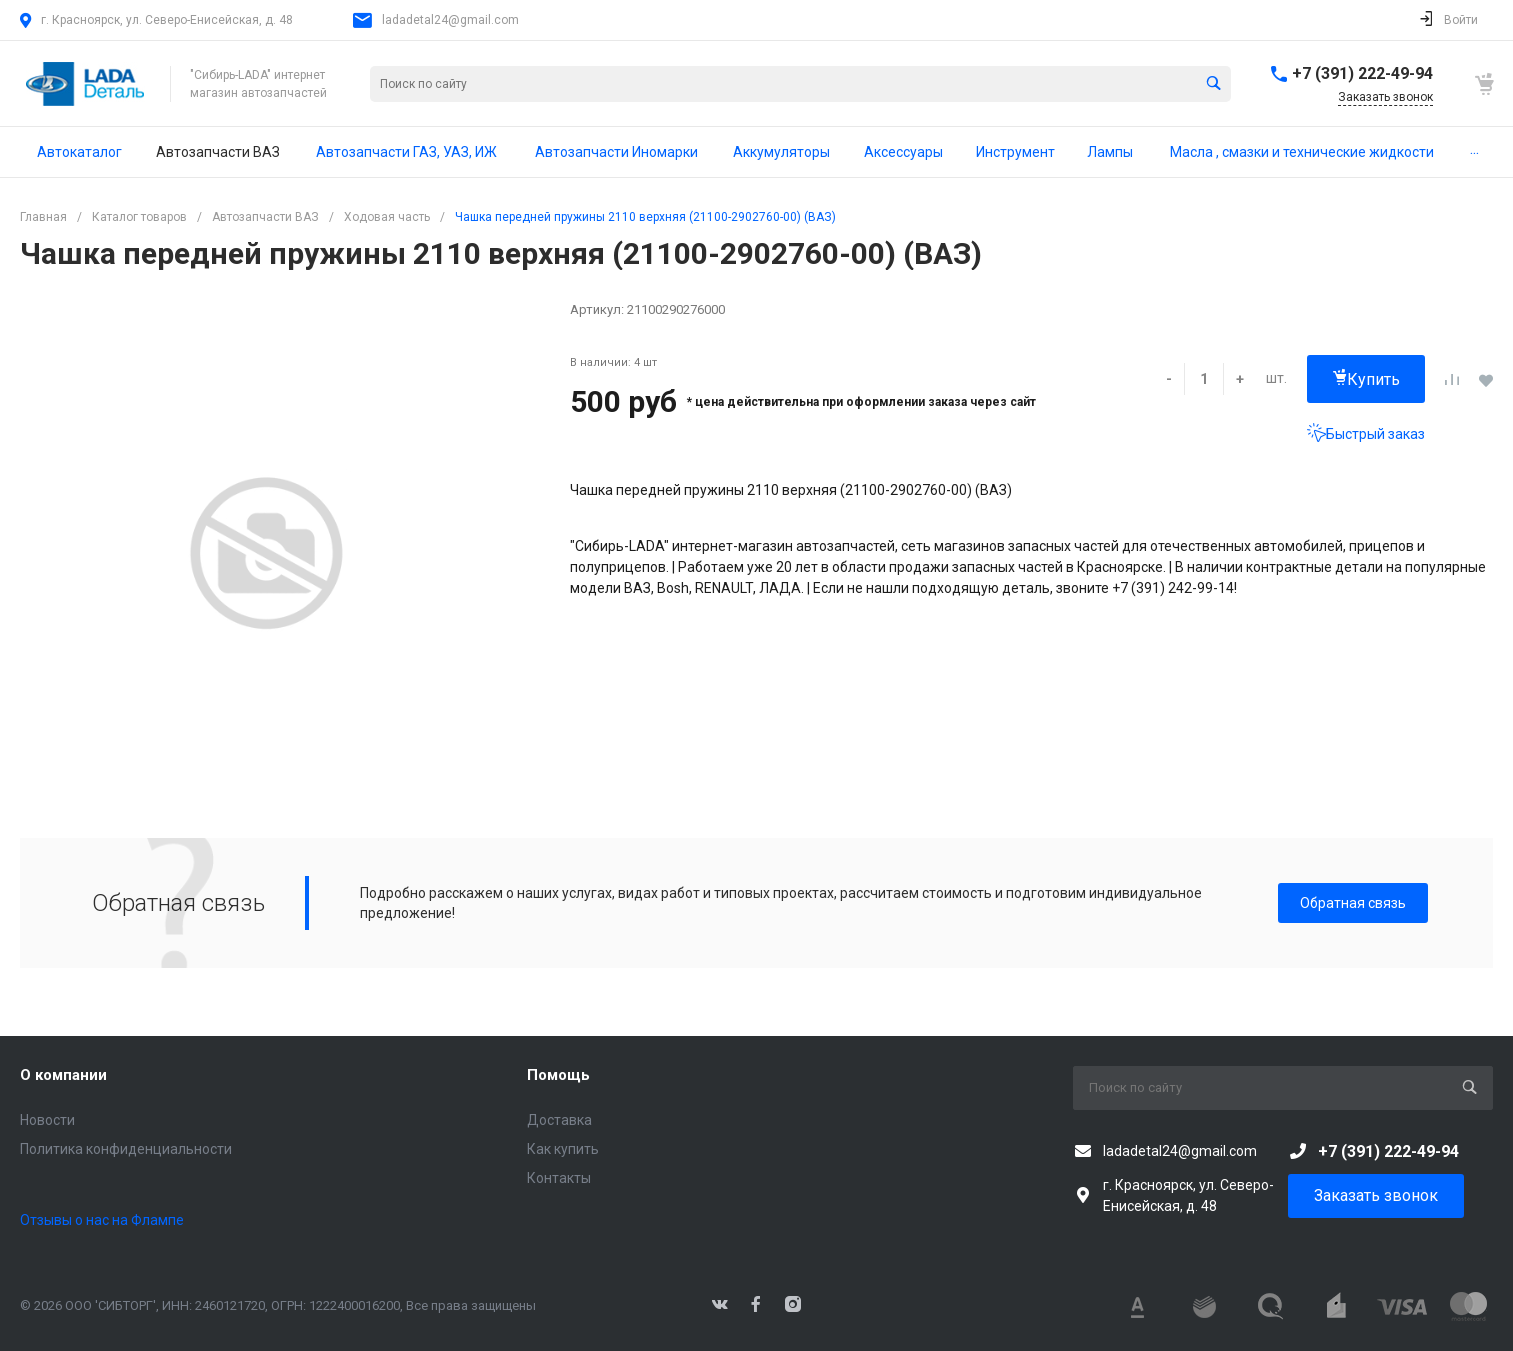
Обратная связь (1353, 903)
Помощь (558, 1075)
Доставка (559, 1120)
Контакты (559, 1178)
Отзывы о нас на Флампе (102, 1220)
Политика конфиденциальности (126, 1149)
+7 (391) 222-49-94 (1362, 73)
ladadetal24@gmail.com (450, 20)
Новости (47, 1120)
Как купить (563, 1149)
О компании (63, 1075)
